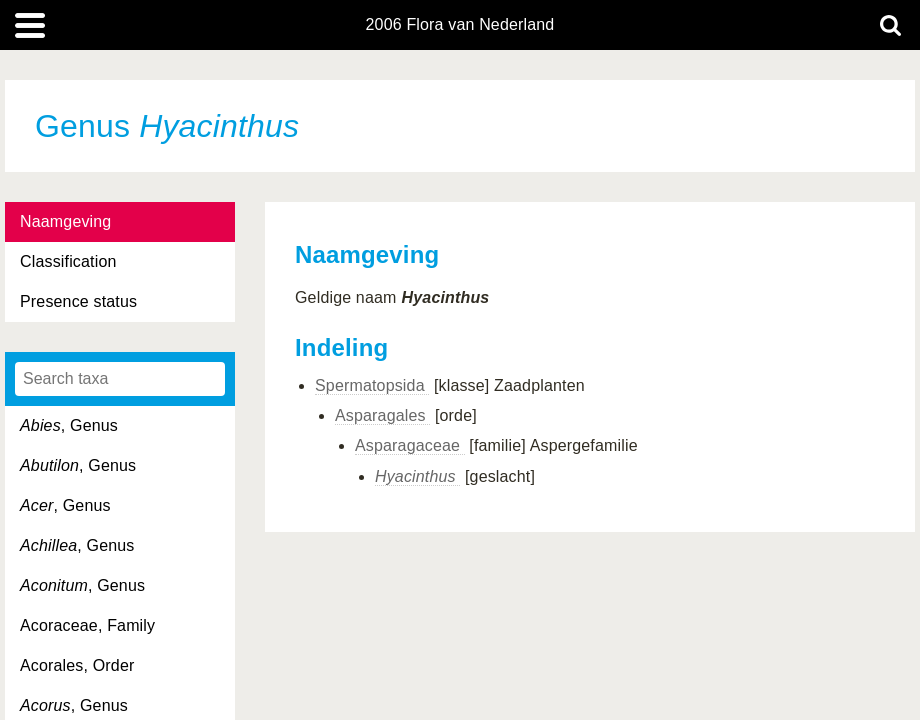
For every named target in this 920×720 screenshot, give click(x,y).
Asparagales (382, 415)
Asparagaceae (410, 445)
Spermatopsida (372, 385)
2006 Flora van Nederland (460, 25)
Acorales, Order (77, 665)
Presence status (78, 301)
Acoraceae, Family (87, 625)
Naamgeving (65, 221)
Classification (68, 261)
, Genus (69, 425)
